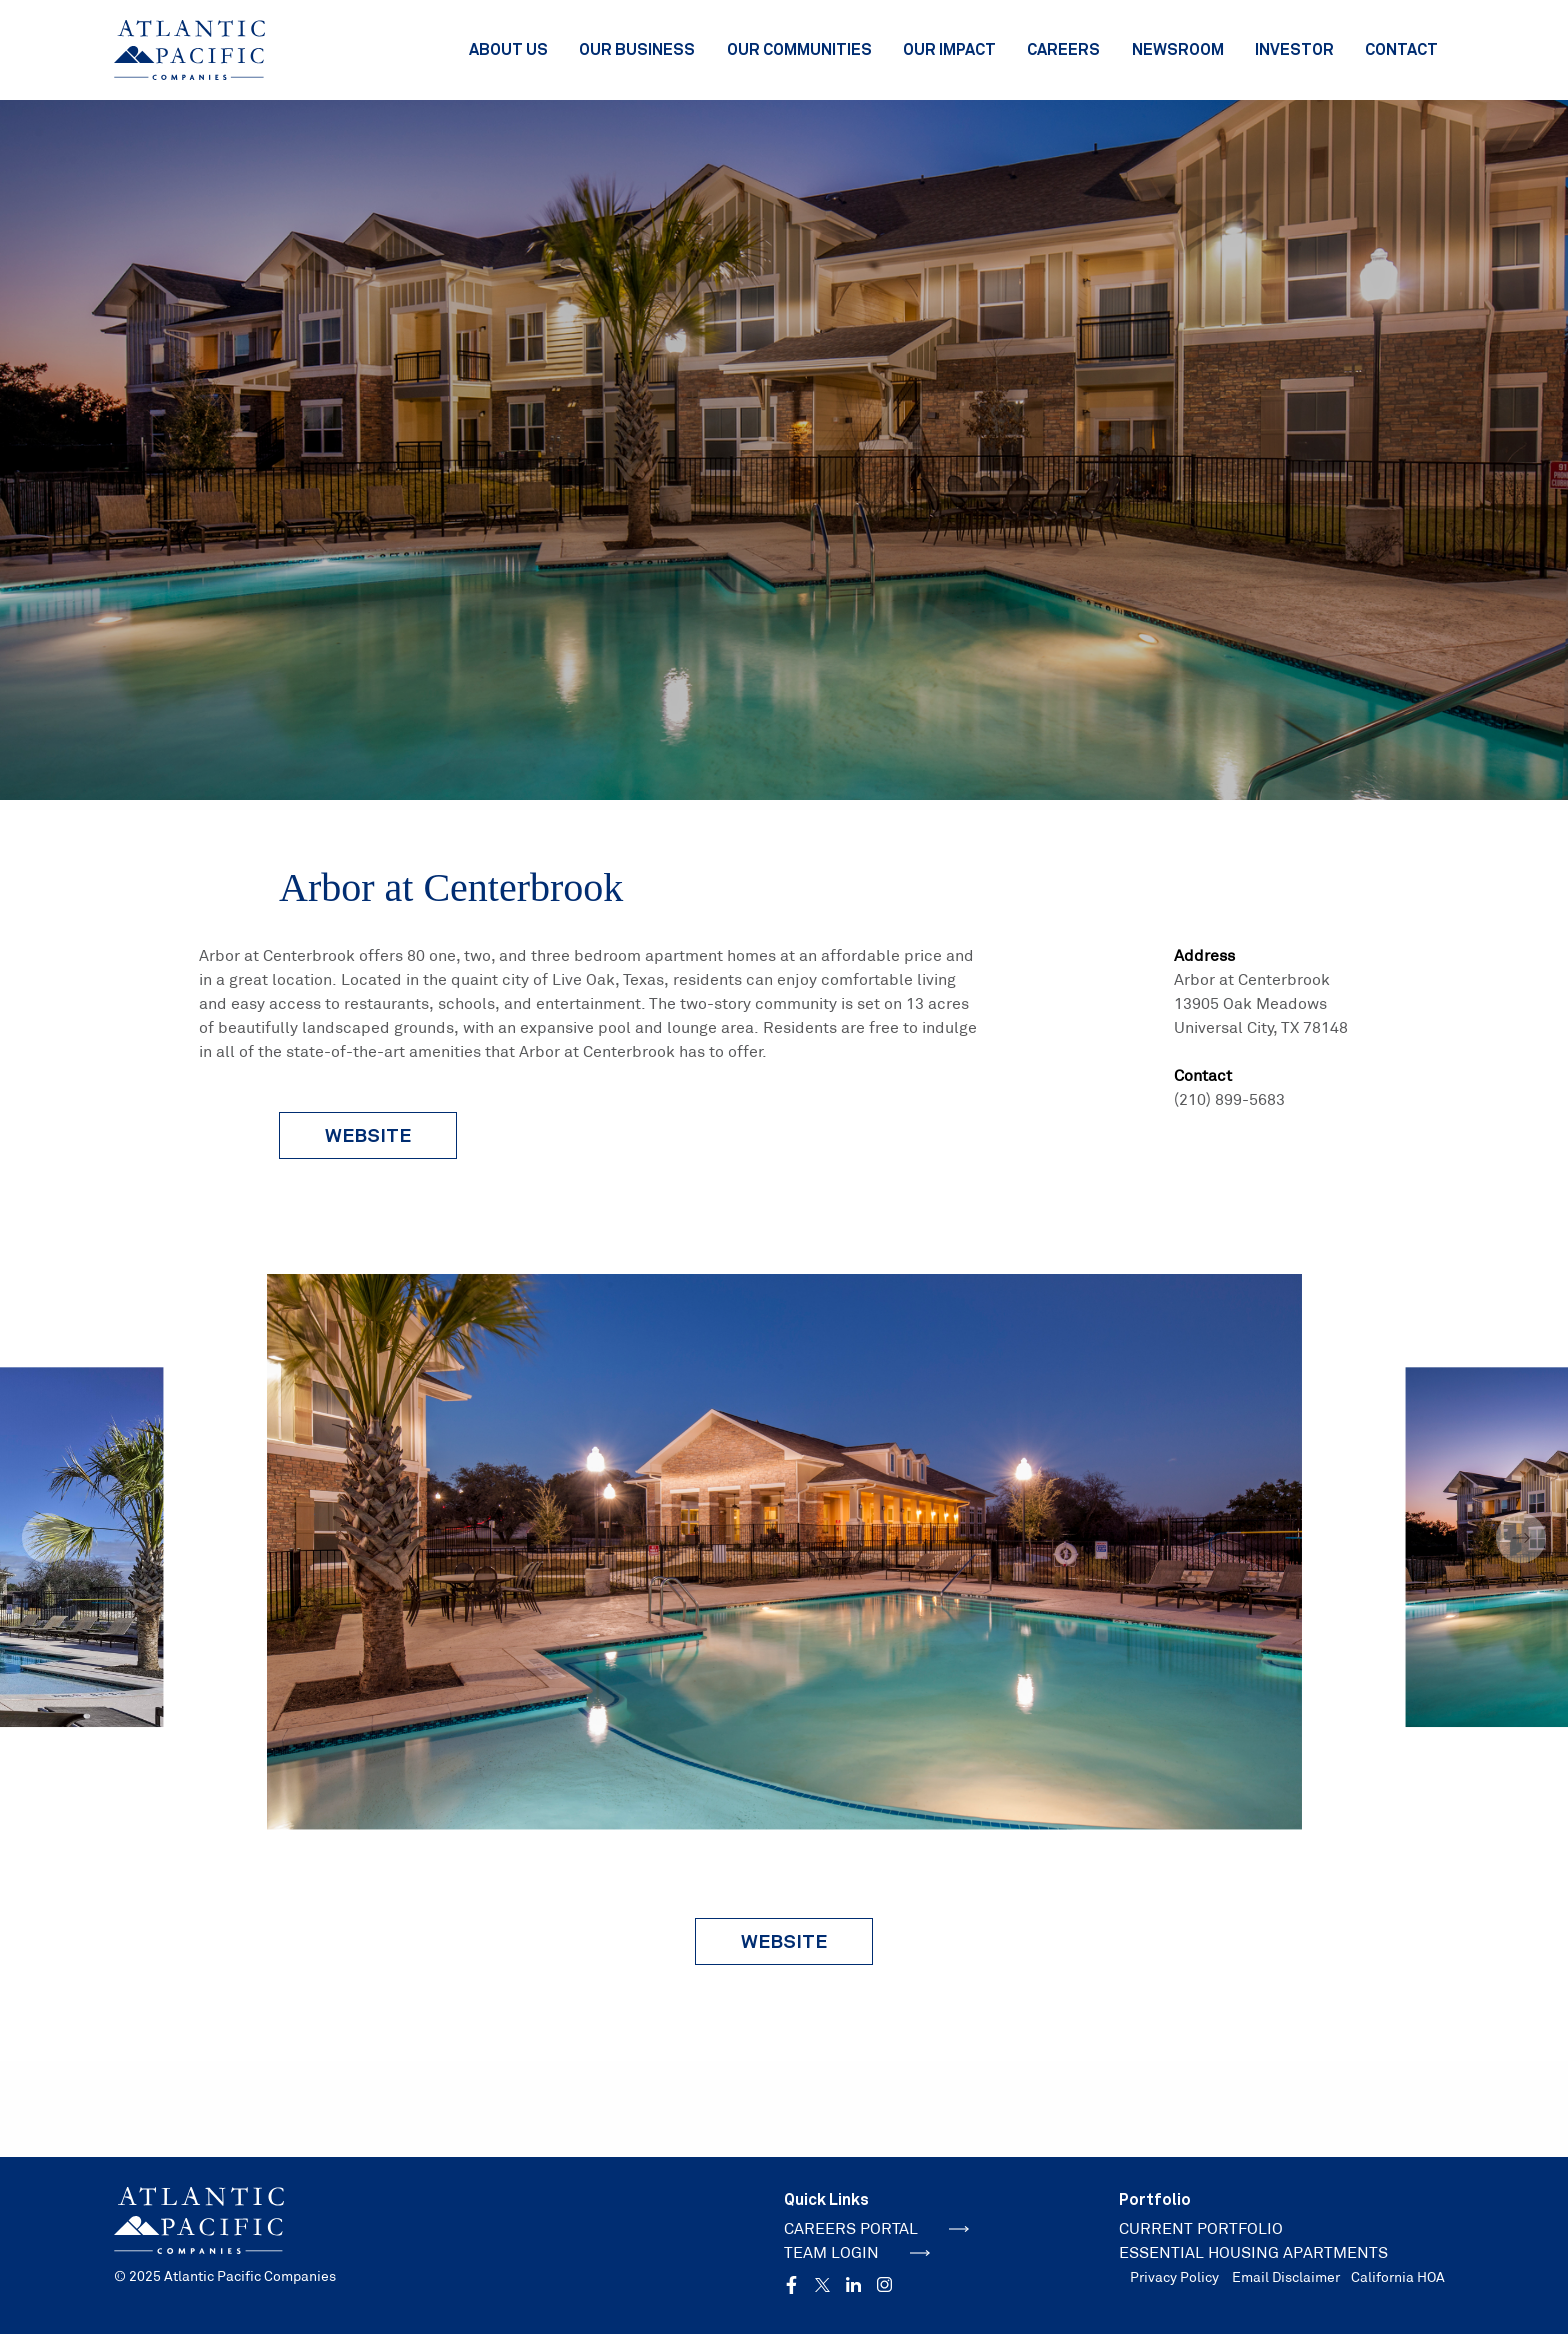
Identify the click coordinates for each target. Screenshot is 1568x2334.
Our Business (637, 49)
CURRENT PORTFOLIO (1201, 2228)
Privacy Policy (1174, 2277)
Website (784, 1941)
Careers (1063, 49)
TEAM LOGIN (857, 2252)
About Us (508, 49)
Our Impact (949, 49)
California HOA (1398, 2277)
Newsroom (1178, 49)
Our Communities (799, 49)
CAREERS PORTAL (876, 2228)
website (368, 1135)
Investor (1294, 49)
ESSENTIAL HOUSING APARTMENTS (1253, 2252)
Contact (1401, 49)
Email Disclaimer (1286, 2277)
